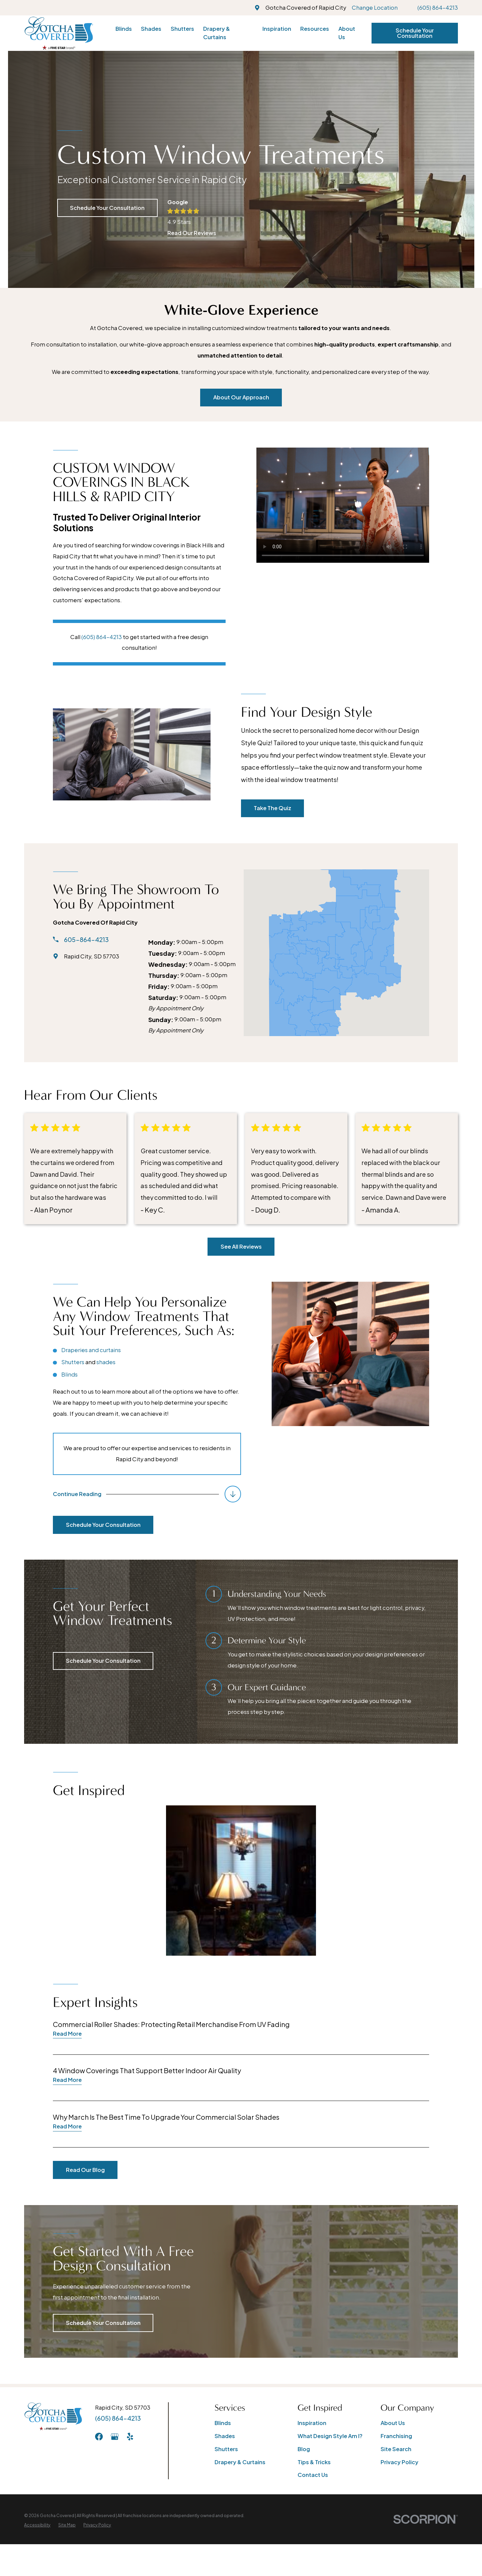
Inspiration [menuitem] (276, 28)
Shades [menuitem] (151, 28)
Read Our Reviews (191, 232)
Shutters (226, 2448)
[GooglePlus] (114, 2436)
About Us (393, 2422)
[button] (241, 1880)
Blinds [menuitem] (123, 28)
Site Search (396, 2448)
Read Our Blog (76, 2169)
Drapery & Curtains (240, 2462)
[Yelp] (130, 2436)
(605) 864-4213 (437, 7)
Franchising (396, 2435)
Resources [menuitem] (314, 28)
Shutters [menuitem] (182, 28)
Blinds (223, 2422)
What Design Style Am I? (330, 2435)
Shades (225, 2435)
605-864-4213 (77, 940)
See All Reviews (241, 1246)
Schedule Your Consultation (415, 33)
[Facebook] (99, 2436)
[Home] (58, 33)
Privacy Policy (399, 2462)
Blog (304, 2448)
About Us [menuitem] (346, 33)
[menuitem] (37, 2525)
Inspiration (312, 2422)
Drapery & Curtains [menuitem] (216, 33)
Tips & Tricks (314, 2462)
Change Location (375, 7)
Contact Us (313, 2474)
